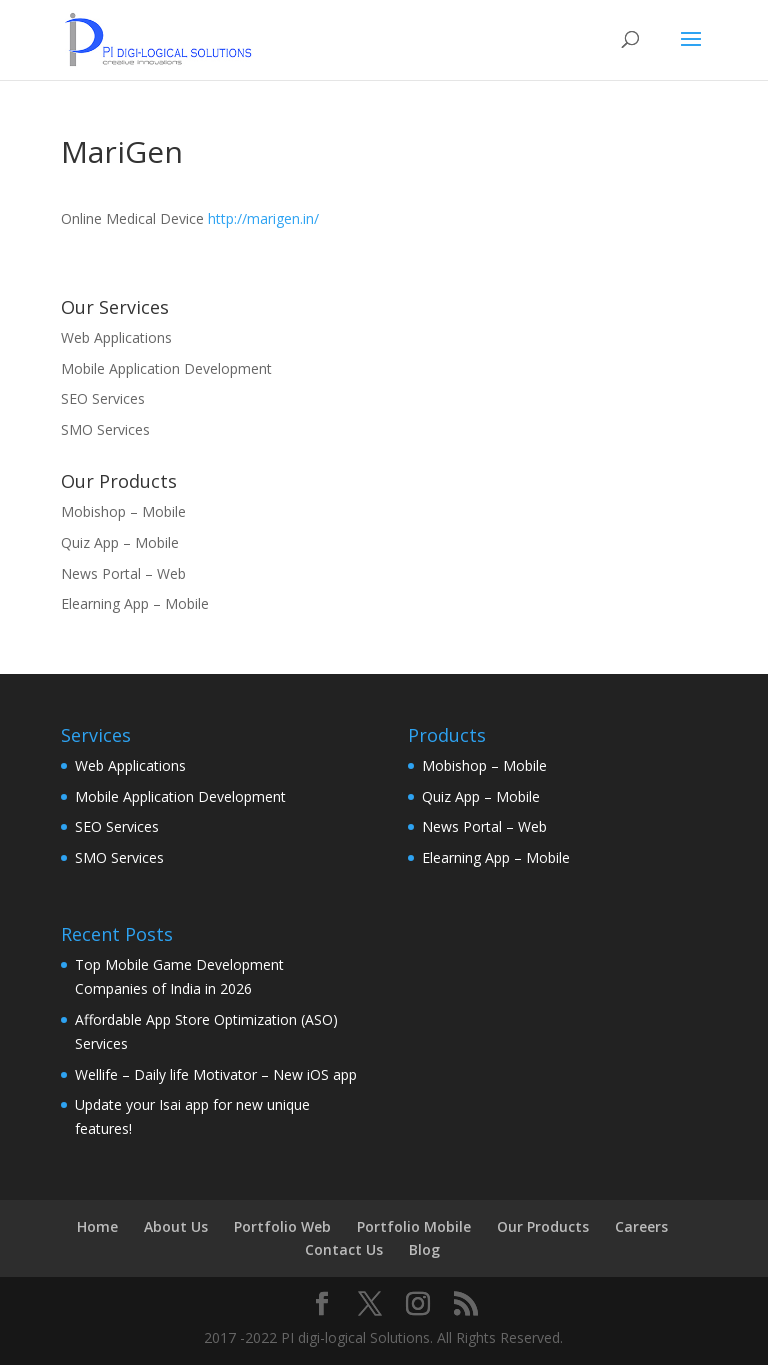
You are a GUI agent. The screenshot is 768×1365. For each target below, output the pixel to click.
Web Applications (116, 337)
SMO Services (105, 429)
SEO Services (103, 398)
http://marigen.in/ (263, 218)
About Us (176, 1226)
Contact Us (344, 1249)
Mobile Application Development (166, 368)
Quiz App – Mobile (120, 542)
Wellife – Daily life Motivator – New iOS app (216, 1074)
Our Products (543, 1226)
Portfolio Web (282, 1226)
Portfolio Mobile (414, 1226)
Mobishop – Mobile (123, 511)
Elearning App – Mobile (135, 603)
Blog (424, 1249)
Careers (641, 1226)
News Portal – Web (123, 573)
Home (97, 1226)
